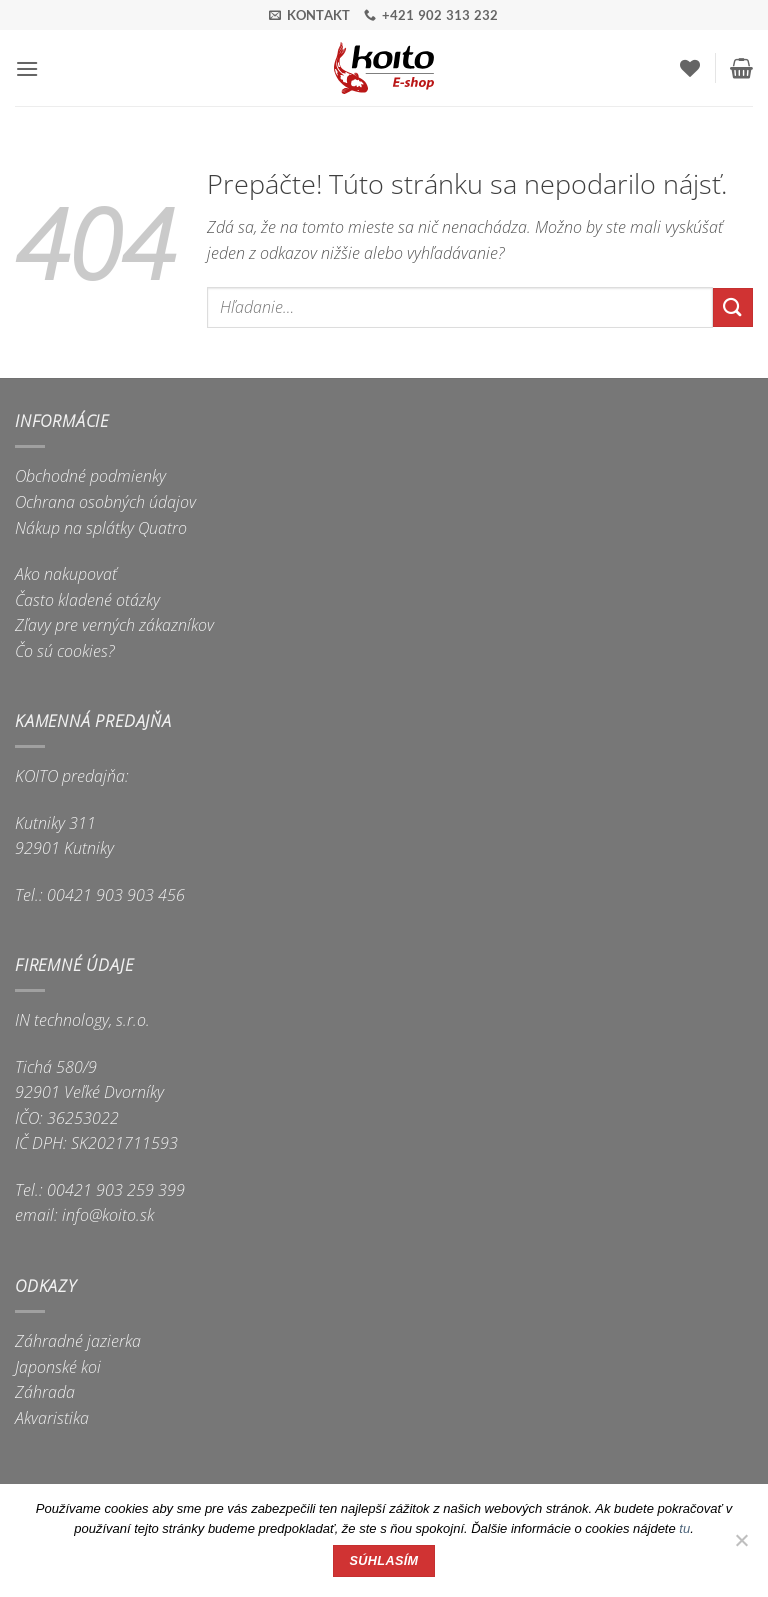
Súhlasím (384, 1561)
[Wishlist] (690, 68)
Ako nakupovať (66, 574)
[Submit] (733, 307)
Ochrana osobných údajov (105, 502)
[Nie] (741, 1546)
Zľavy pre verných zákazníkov (114, 625)
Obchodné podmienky (90, 476)
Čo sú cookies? (65, 651)
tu (684, 1528)
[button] (27, 68)
